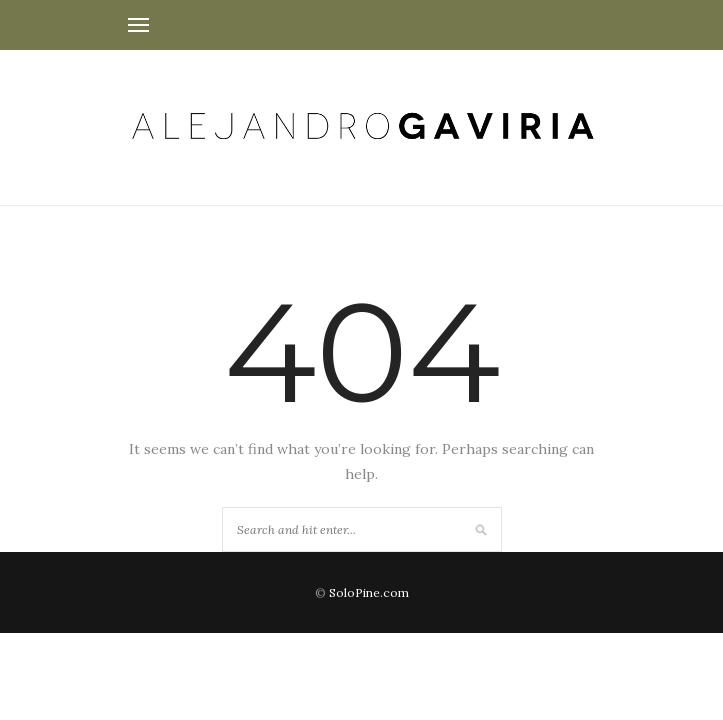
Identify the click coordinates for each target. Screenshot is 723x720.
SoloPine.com (369, 592)
